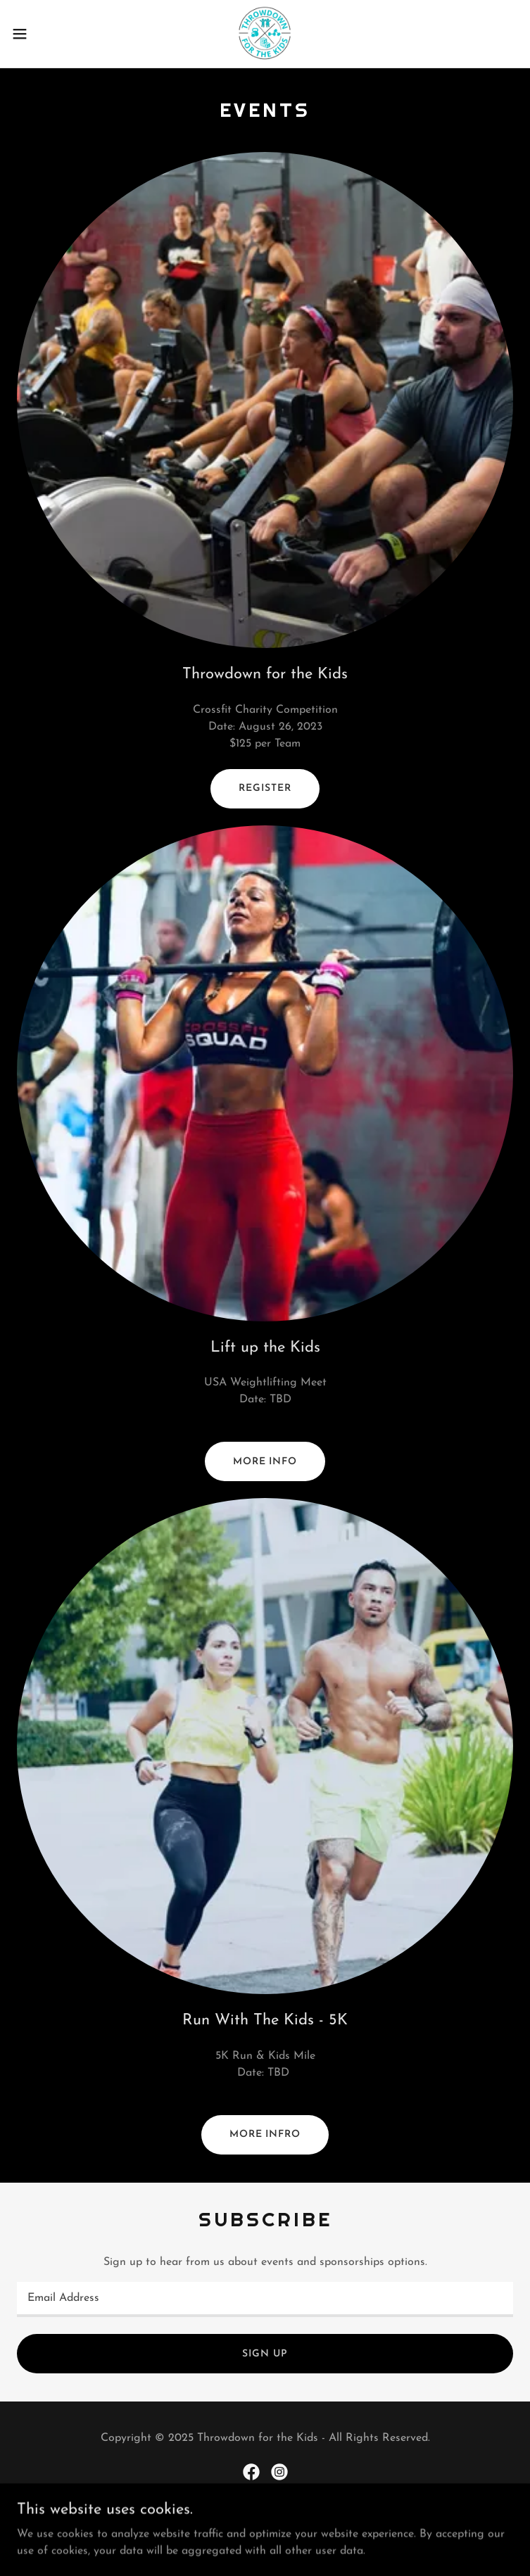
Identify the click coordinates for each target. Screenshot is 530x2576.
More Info (265, 1462)
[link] (264, 34)
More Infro (265, 2134)
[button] (45, 34)
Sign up (264, 2354)
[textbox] (265, 2299)
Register (265, 788)
